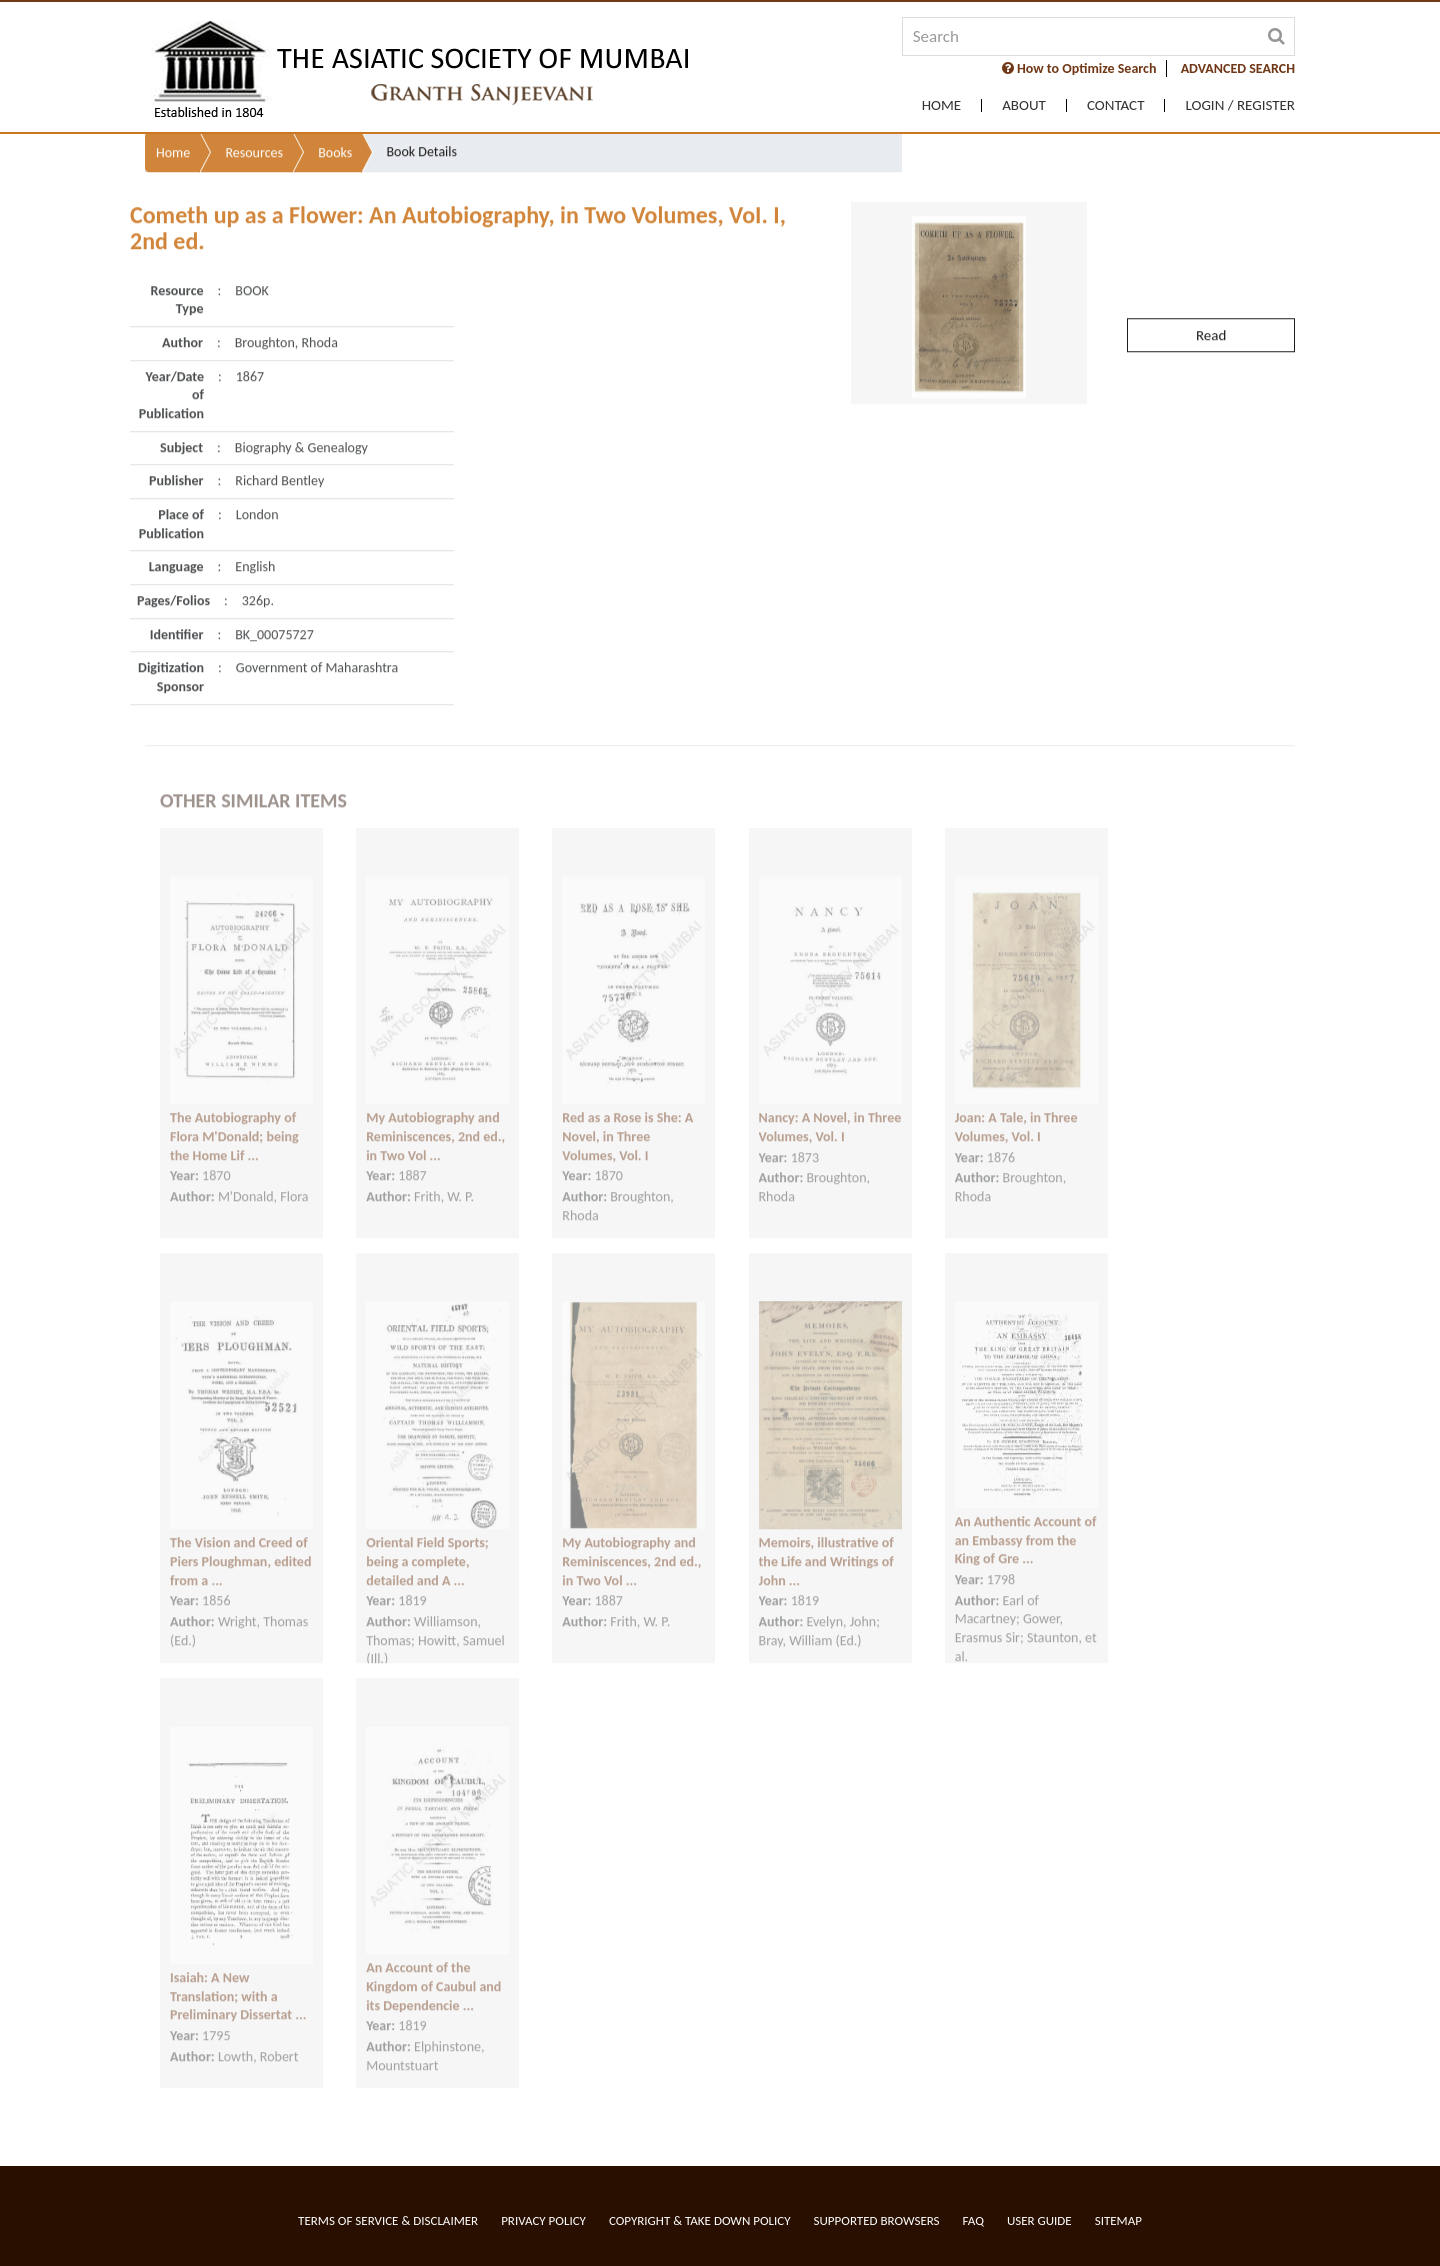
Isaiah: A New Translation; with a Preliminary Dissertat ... (238, 1974)
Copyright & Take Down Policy (700, 2220)
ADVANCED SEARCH (1238, 68)
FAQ (973, 2220)
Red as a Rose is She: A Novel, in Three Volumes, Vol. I (627, 1114)
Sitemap (1118, 2220)
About (1024, 105)
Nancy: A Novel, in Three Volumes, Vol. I (830, 1105)
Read (1211, 290)
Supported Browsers (877, 2220)
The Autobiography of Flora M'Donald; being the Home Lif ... (234, 1114)
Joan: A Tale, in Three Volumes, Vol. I (1016, 1105)
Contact (1116, 105)
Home (941, 105)
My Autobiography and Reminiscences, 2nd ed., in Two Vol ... (435, 1114)
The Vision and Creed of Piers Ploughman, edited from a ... (240, 1539)
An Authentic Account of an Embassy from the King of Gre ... (1026, 1518)
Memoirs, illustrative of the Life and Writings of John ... (826, 1539)
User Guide (1039, 2220)
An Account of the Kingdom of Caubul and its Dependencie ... (433, 1964)
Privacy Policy (543, 2220)
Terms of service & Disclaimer (388, 2220)
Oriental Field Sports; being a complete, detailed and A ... (427, 1539)
